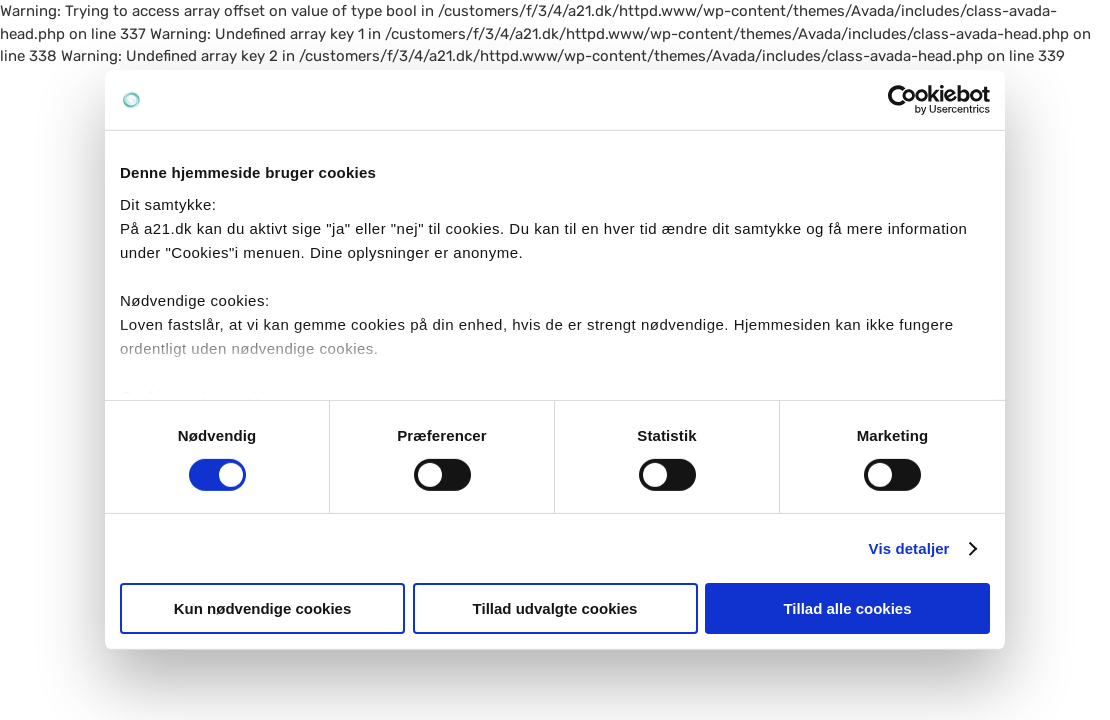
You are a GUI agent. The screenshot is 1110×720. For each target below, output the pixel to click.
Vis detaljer (909, 548)
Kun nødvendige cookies (263, 608)
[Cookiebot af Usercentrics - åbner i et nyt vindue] (902, 100)
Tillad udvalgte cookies (555, 608)
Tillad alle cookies (847, 608)
